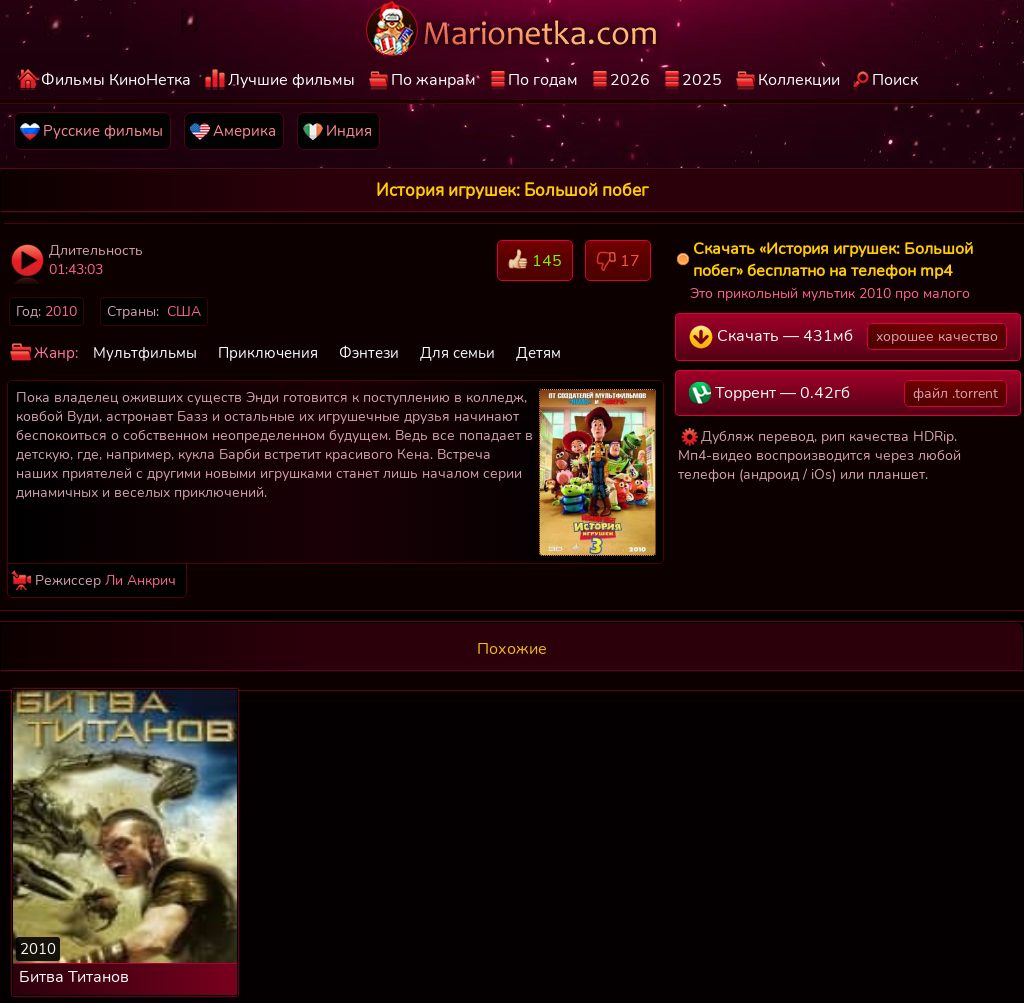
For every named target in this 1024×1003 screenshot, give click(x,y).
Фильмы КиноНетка (116, 80)
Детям (538, 353)
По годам (543, 80)
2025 (702, 80)
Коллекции (799, 80)
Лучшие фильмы (291, 80)
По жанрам (433, 80)
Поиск (895, 80)
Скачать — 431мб (848, 336)
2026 (630, 80)
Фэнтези (369, 353)
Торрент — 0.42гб (848, 393)
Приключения (268, 353)
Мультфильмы (145, 353)
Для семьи (457, 353)
